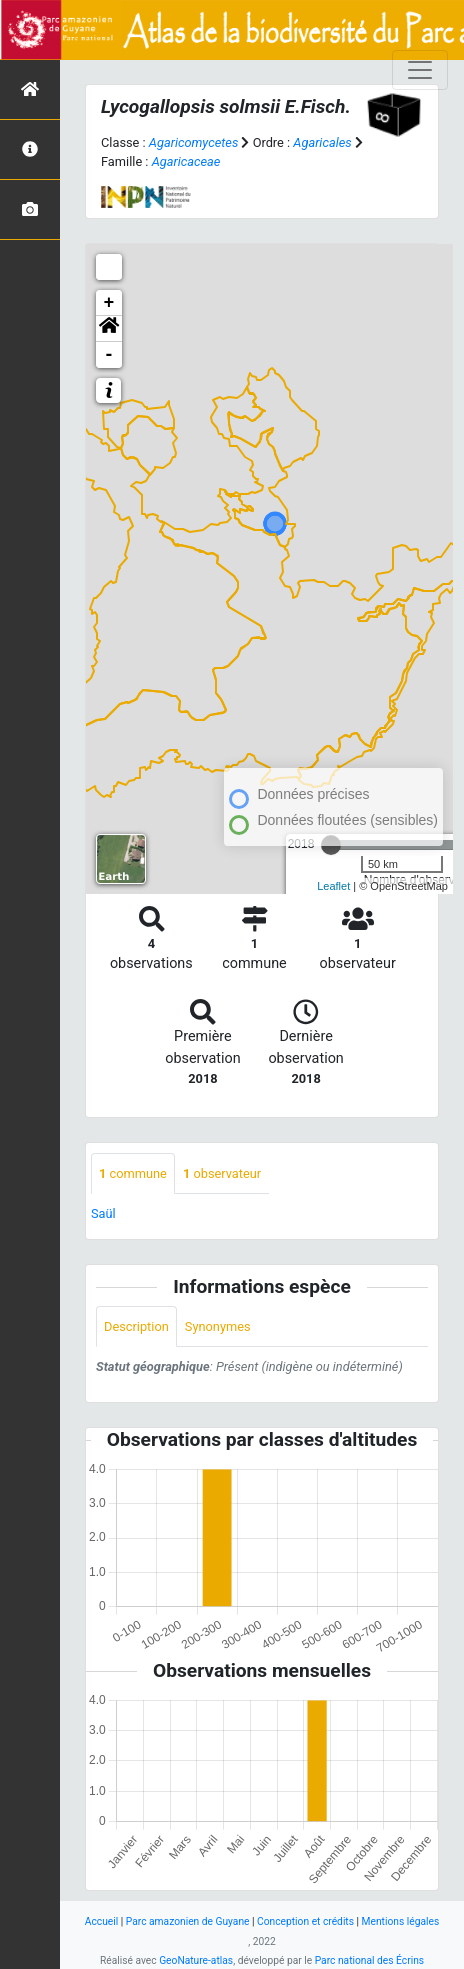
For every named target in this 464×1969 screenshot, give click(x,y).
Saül (103, 1213)
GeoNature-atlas (196, 1960)
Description (136, 1326)
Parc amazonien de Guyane (188, 1921)
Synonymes (218, 1326)
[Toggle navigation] (420, 70)
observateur (222, 1173)
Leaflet (333, 886)
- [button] (109, 355)
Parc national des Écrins (369, 1960)
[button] (109, 329)
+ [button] (109, 303)
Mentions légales (401, 1921)
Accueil (101, 1921)
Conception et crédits (305, 1921)
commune (133, 1173)
